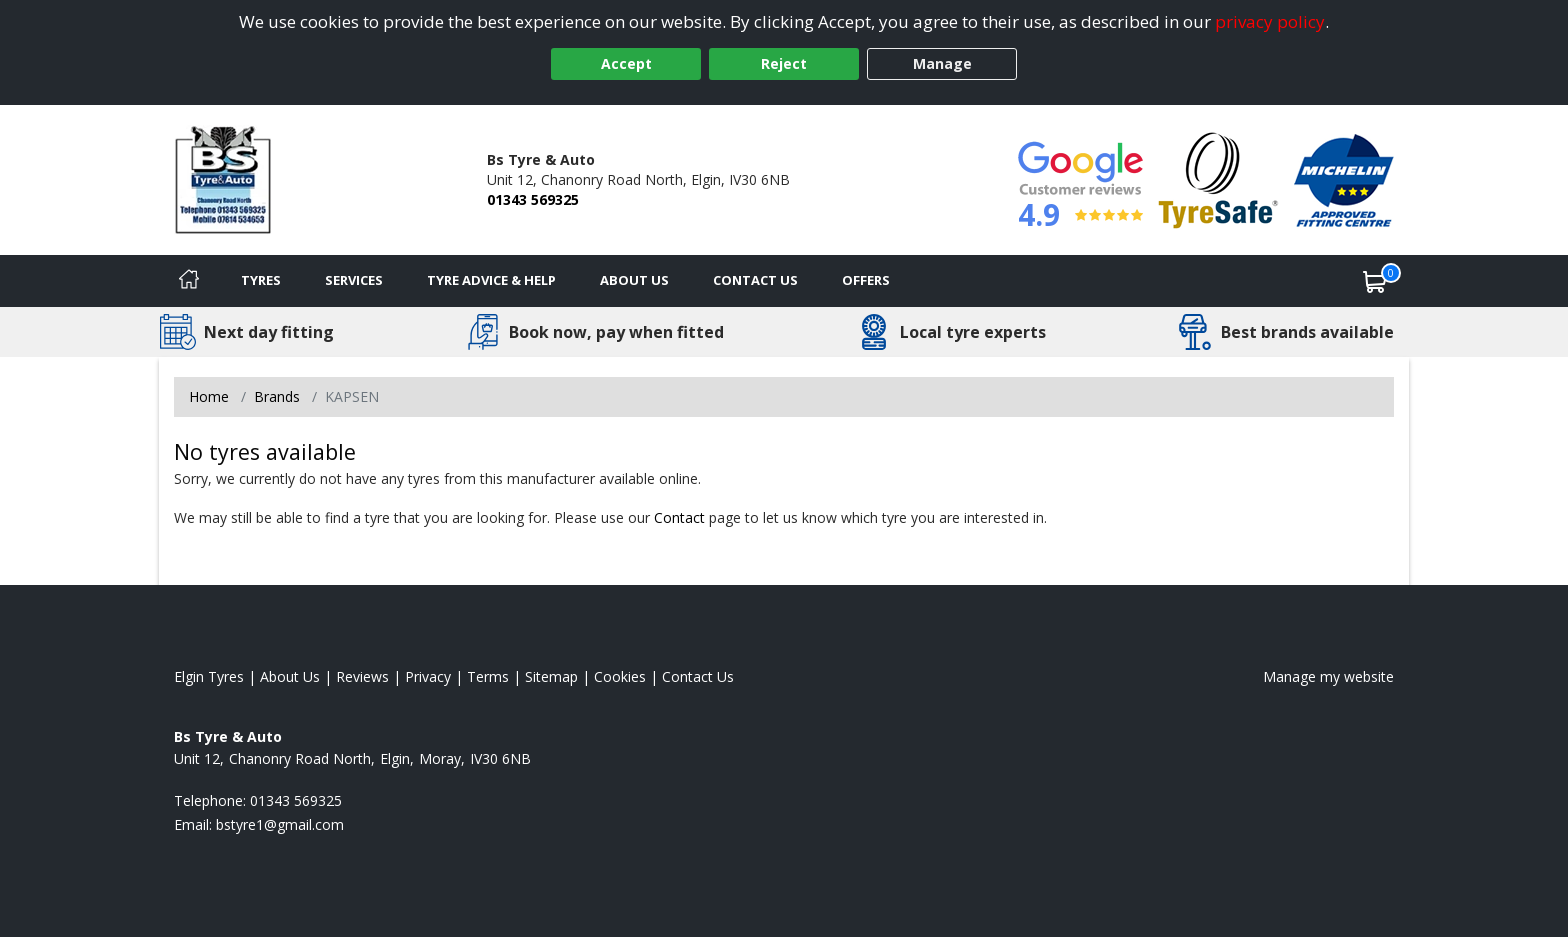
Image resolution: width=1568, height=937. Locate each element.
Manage (942, 63)
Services (354, 280)
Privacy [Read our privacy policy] (428, 676)
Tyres (261, 280)
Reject (784, 63)
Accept (626, 63)
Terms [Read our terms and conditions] (488, 676)
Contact (679, 517)
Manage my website (1328, 676)
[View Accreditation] (1218, 178)
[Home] (189, 281)
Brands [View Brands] (277, 396)
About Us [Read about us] (290, 676)
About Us (634, 280)
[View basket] (1375, 281)
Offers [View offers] (866, 280)
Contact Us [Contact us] (755, 280)
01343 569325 (533, 199)
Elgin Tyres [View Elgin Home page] (209, 676)
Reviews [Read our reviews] (362, 676)
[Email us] (280, 824)
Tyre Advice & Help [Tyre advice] (491, 280)
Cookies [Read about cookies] (620, 676)
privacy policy (1270, 21)
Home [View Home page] (209, 396)
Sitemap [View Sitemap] (551, 676)
